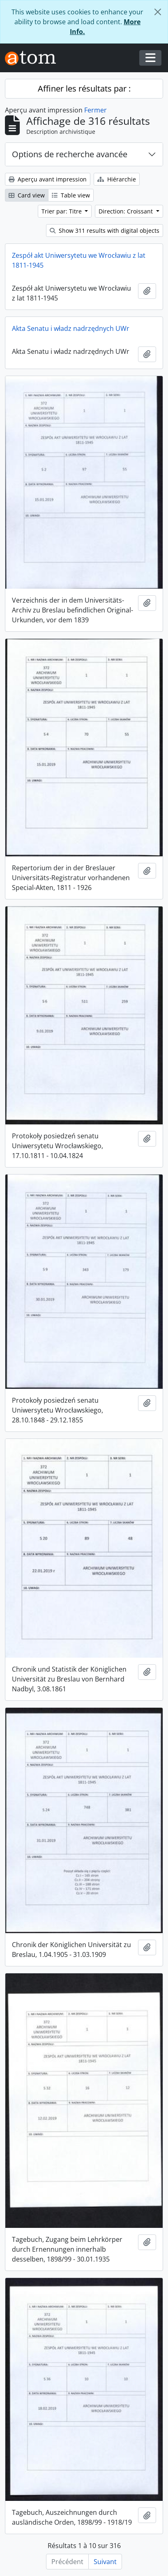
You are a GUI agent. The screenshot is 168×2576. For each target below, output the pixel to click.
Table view (71, 195)
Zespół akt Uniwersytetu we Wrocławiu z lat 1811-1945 (78, 260)
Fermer (95, 110)
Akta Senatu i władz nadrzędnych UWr (70, 328)
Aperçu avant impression (48, 179)
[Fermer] (158, 11)
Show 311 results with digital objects (104, 230)
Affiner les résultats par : (84, 88)
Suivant (105, 2561)
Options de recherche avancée (69, 154)
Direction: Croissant (126, 211)
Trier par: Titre (62, 211)
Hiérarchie (116, 179)
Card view (27, 195)
